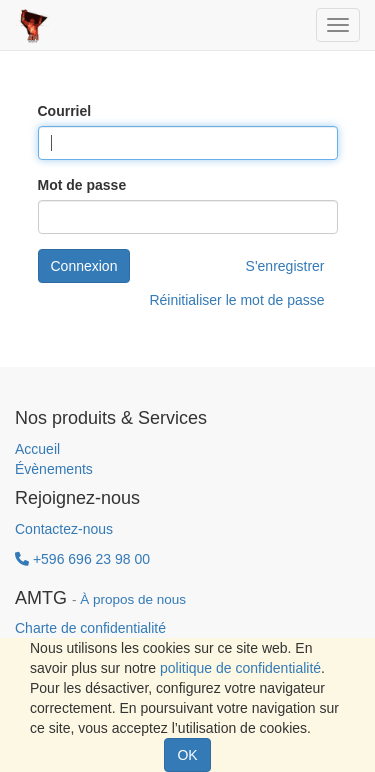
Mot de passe (82, 185)
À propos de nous (133, 599)
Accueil (37, 449)
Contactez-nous (64, 529)
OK (187, 755)
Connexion (84, 266)
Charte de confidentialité (90, 628)
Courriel (65, 111)
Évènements (54, 469)
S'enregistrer (285, 266)
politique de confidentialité (240, 668)
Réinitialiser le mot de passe (236, 300)
